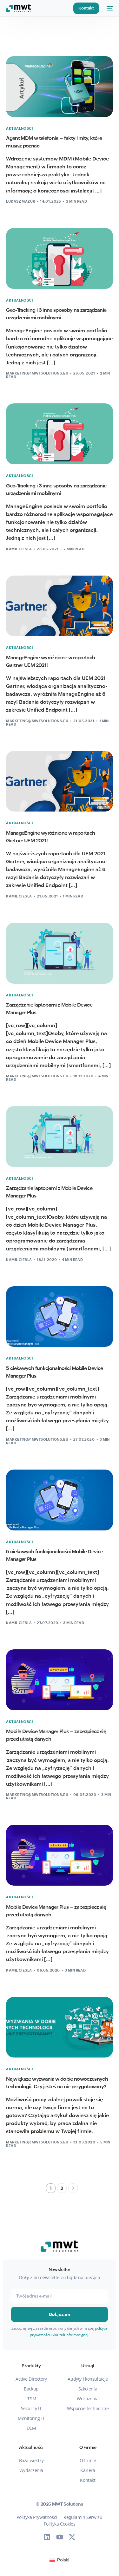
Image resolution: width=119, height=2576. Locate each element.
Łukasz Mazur (20, 201)
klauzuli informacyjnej (70, 2335)
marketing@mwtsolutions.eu (37, 373)
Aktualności (19, 128)
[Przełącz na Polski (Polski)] (59, 2560)
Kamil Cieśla (19, 549)
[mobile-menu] (109, 8)
